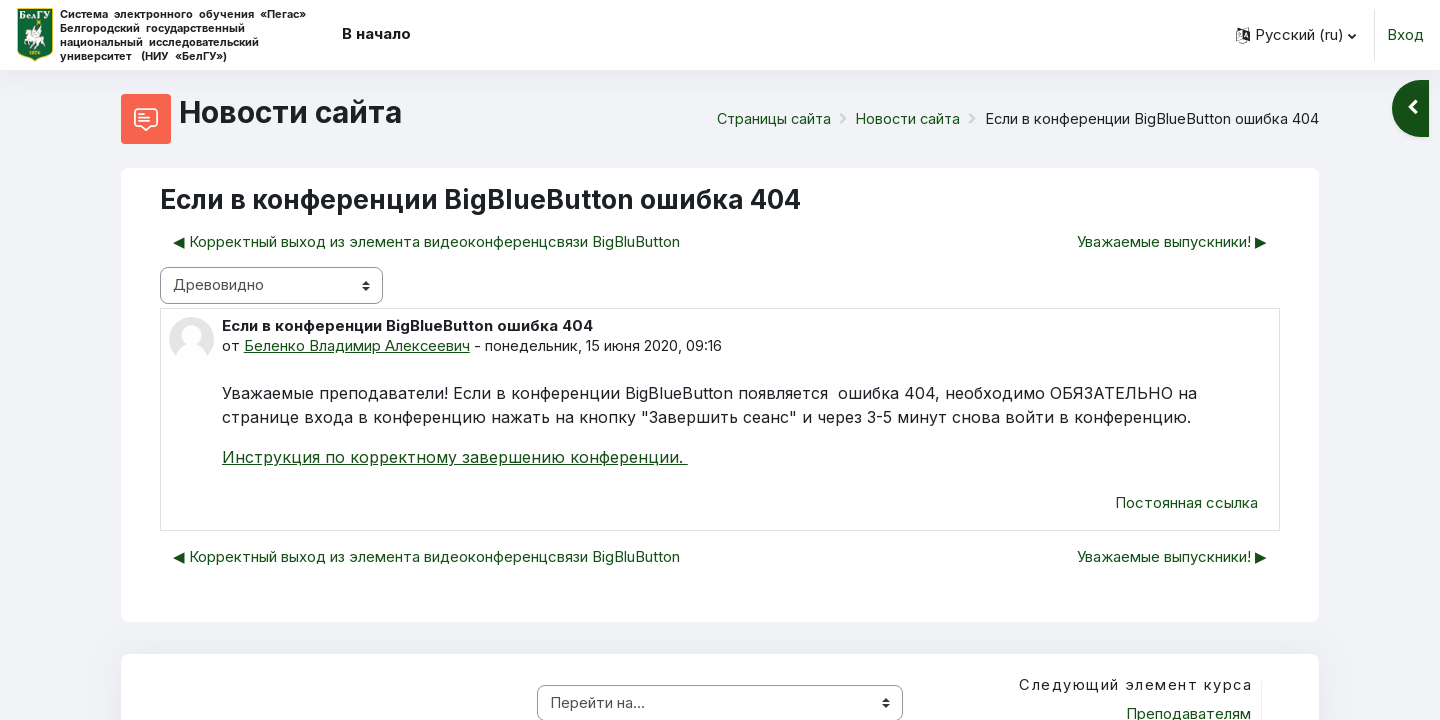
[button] (1296, 35)
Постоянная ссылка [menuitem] (1186, 504)
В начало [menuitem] (376, 33)
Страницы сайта (766, 118)
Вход (1405, 34)
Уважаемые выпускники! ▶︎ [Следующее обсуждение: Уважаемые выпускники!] (1172, 241)
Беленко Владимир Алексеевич (357, 345)
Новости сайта (904, 118)
